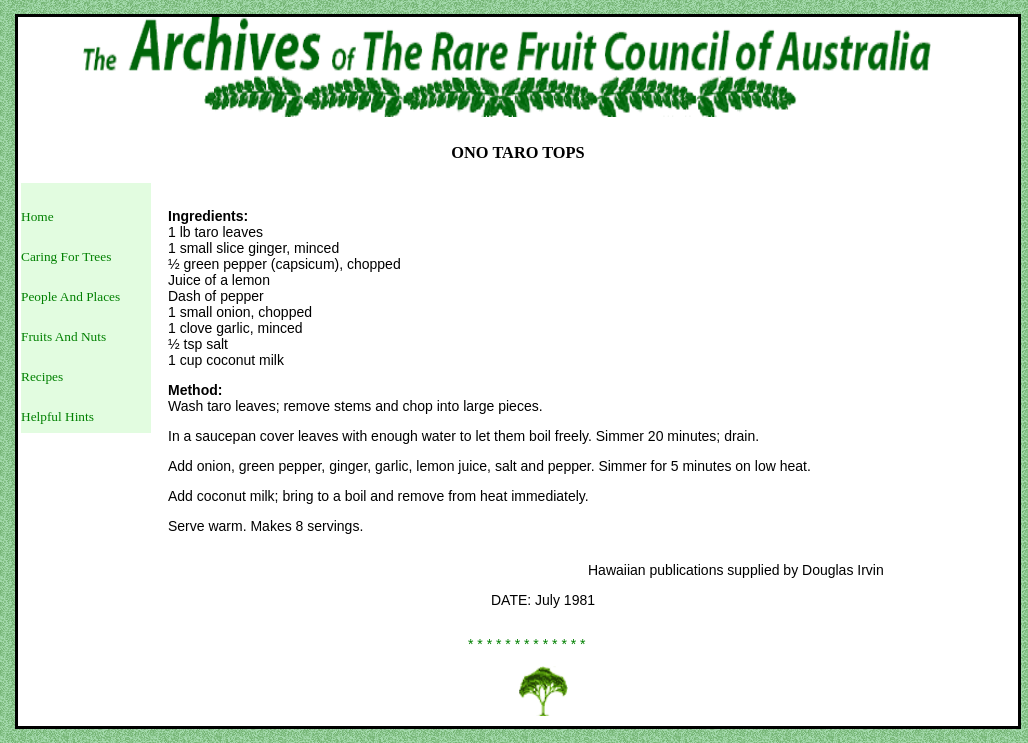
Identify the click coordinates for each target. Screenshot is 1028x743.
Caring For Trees (66, 256)
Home (37, 216)
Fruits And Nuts (63, 336)
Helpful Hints (57, 416)
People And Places (70, 296)
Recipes (42, 376)
